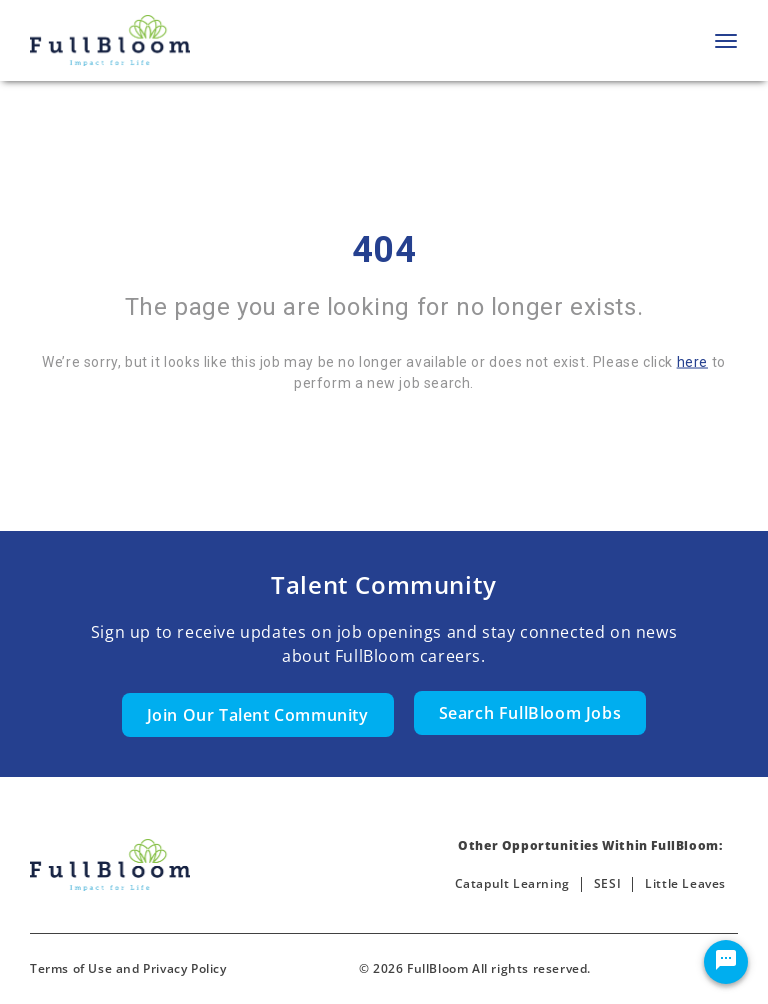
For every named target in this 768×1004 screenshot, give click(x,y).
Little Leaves (685, 883)
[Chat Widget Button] (726, 962)
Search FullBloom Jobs (530, 713)
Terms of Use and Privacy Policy (128, 968)
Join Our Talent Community (258, 715)
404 (384, 250)
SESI (607, 883)
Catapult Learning (512, 883)
